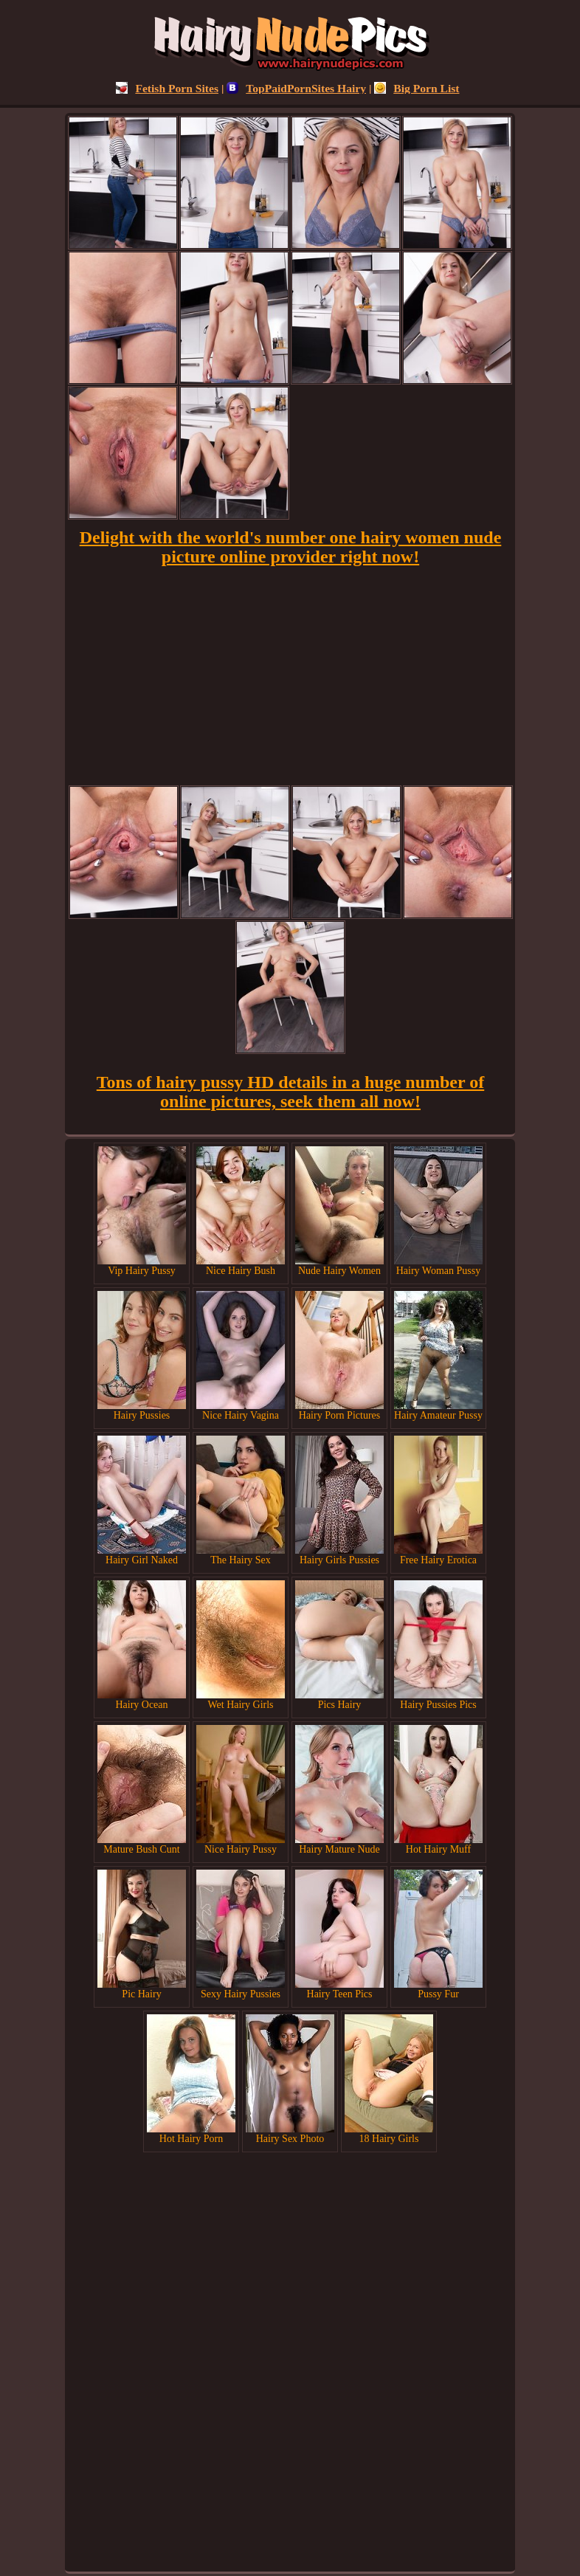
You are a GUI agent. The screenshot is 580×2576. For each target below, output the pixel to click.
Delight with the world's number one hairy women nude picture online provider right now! (291, 547)
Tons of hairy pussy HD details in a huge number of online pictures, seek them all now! (290, 1091)
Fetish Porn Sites (167, 88)
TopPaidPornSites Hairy (296, 88)
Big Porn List (416, 88)
